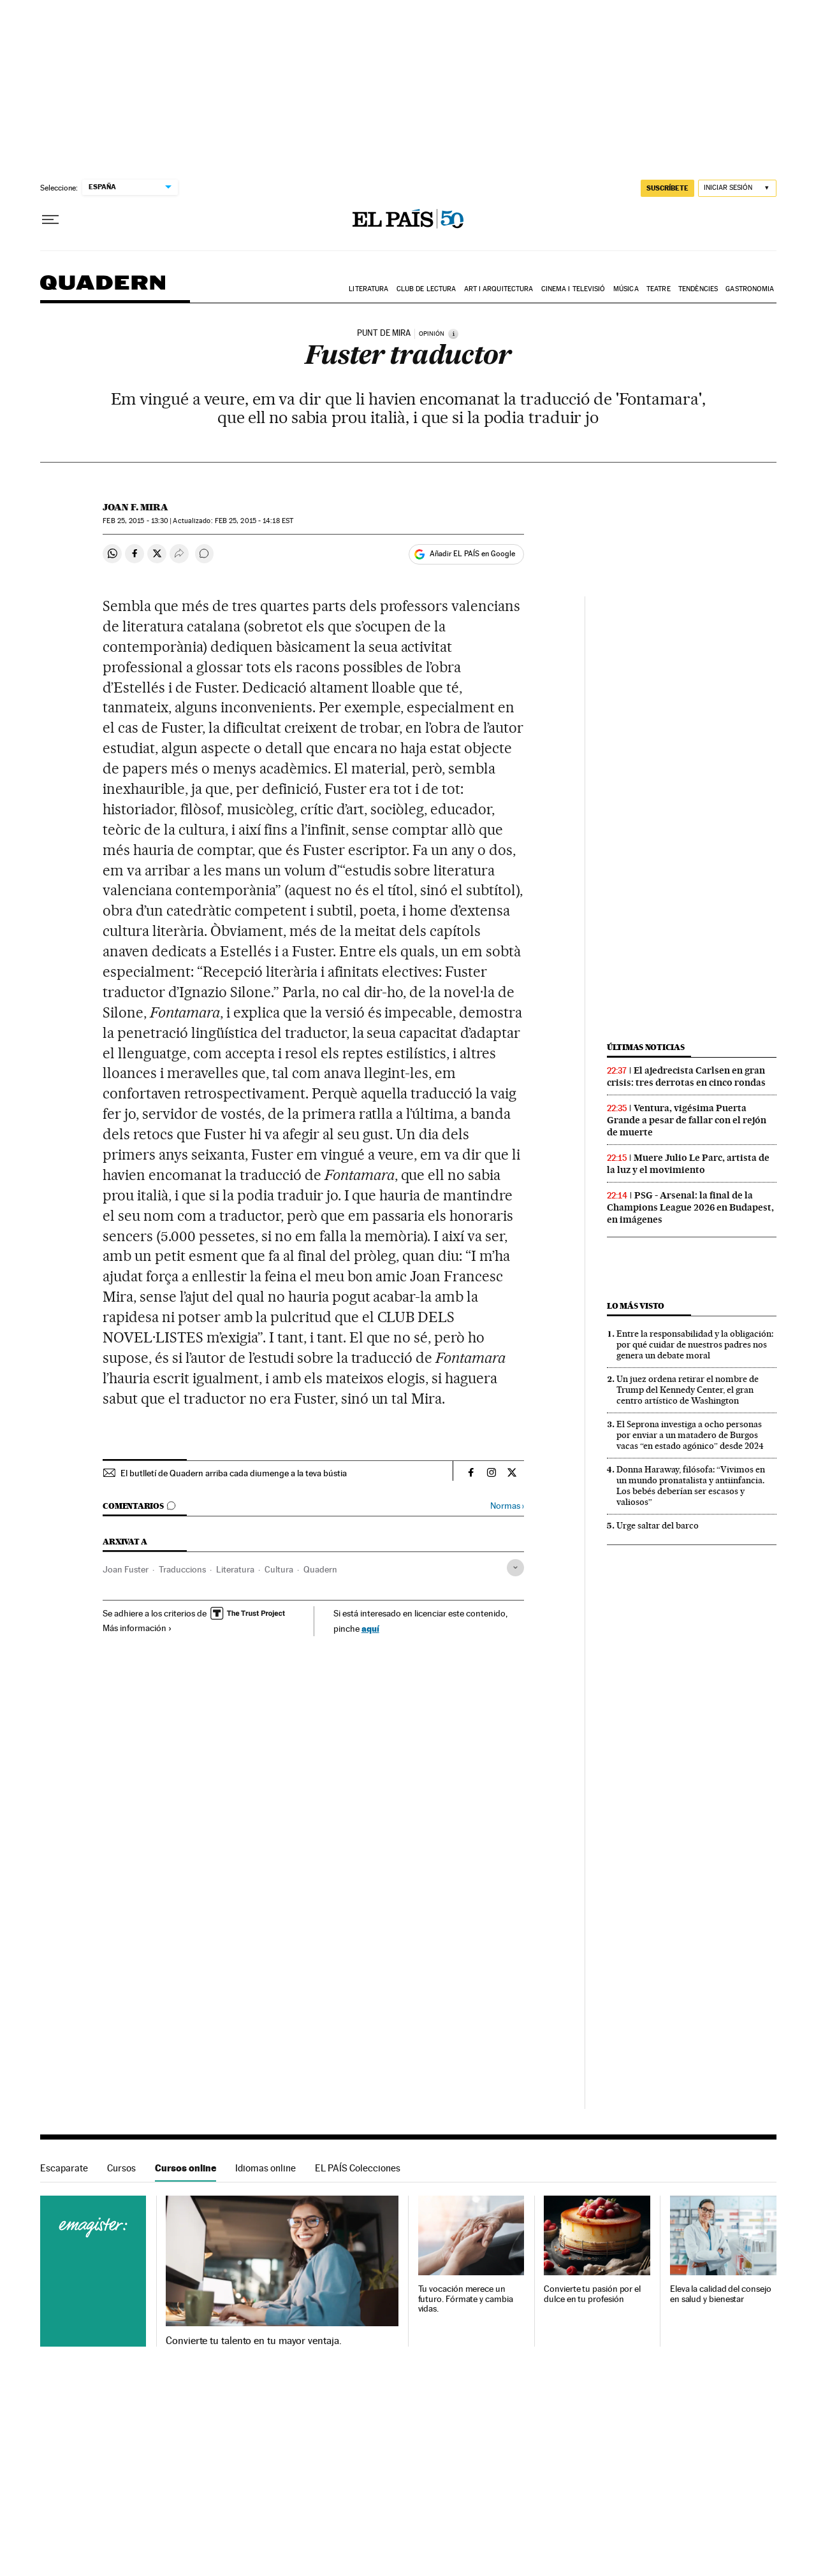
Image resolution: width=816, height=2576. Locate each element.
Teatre (658, 289)
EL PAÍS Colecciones (357, 2167)
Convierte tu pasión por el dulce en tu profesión (592, 2294)
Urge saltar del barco (657, 1525)
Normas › (507, 1506)
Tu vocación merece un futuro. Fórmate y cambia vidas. (465, 2299)
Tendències (698, 289)
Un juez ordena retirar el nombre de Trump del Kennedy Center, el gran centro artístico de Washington (687, 1390)
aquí (370, 1628)
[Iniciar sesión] (737, 188)
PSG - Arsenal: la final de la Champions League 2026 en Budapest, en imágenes (690, 1207)
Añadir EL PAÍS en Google (472, 553)
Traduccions (182, 1569)
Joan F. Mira (135, 507)
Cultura (279, 1569)
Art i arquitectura (499, 289)
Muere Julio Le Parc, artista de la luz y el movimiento (688, 1164)
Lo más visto (635, 1306)
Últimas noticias (646, 1047)
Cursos (121, 2167)
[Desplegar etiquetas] (515, 1567)
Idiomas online (265, 2167)
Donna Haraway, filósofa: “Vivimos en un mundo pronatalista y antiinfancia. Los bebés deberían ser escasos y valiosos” (690, 1485)
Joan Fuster (126, 1569)
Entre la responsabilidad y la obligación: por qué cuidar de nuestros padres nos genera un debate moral (694, 1344)
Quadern (102, 289)
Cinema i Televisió (573, 289)
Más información (137, 1628)
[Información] (453, 334)
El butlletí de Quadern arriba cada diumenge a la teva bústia (233, 1473)
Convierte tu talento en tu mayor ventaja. (253, 2341)
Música (626, 289)
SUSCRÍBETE (667, 187)
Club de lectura (426, 289)
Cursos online (185, 2167)
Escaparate (64, 2167)
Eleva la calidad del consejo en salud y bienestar (720, 2294)
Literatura (368, 289)
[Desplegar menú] (50, 220)
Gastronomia (749, 289)
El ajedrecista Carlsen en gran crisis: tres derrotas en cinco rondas (686, 1076)
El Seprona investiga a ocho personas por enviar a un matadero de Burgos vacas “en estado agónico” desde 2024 (690, 1435)
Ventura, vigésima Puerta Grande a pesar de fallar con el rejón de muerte (686, 1120)
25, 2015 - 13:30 (135, 521)
